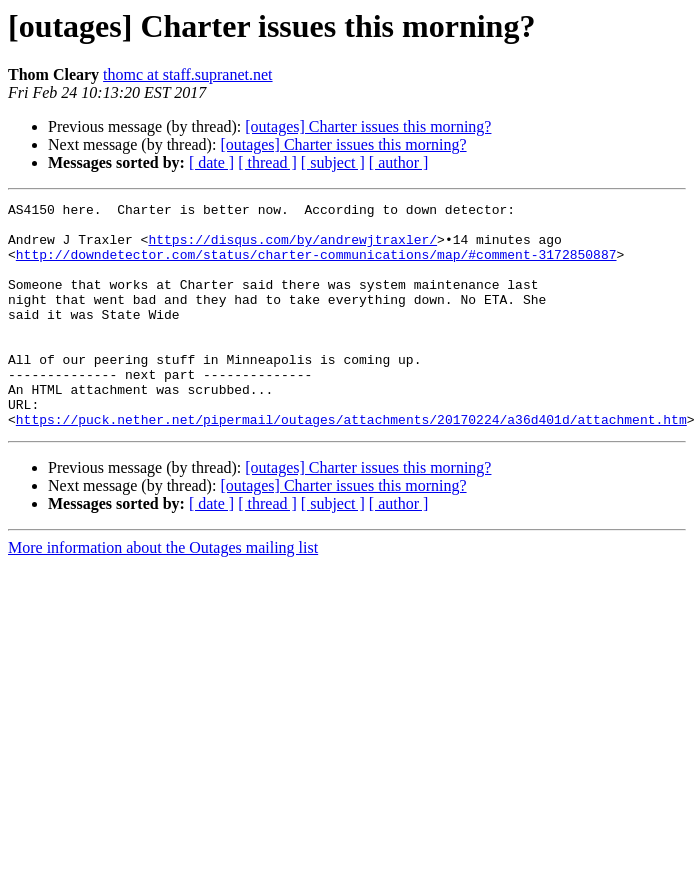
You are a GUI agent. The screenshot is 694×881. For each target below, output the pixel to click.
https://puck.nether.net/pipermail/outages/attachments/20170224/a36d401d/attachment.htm (351, 464)
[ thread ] (267, 162)
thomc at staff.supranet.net (187, 74)
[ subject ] (333, 162)
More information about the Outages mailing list (163, 592)
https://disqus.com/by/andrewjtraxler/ (292, 248)
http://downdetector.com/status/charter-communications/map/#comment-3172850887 (316, 266)
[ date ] (211, 162)
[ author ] (399, 162)
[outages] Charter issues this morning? (368, 126)
